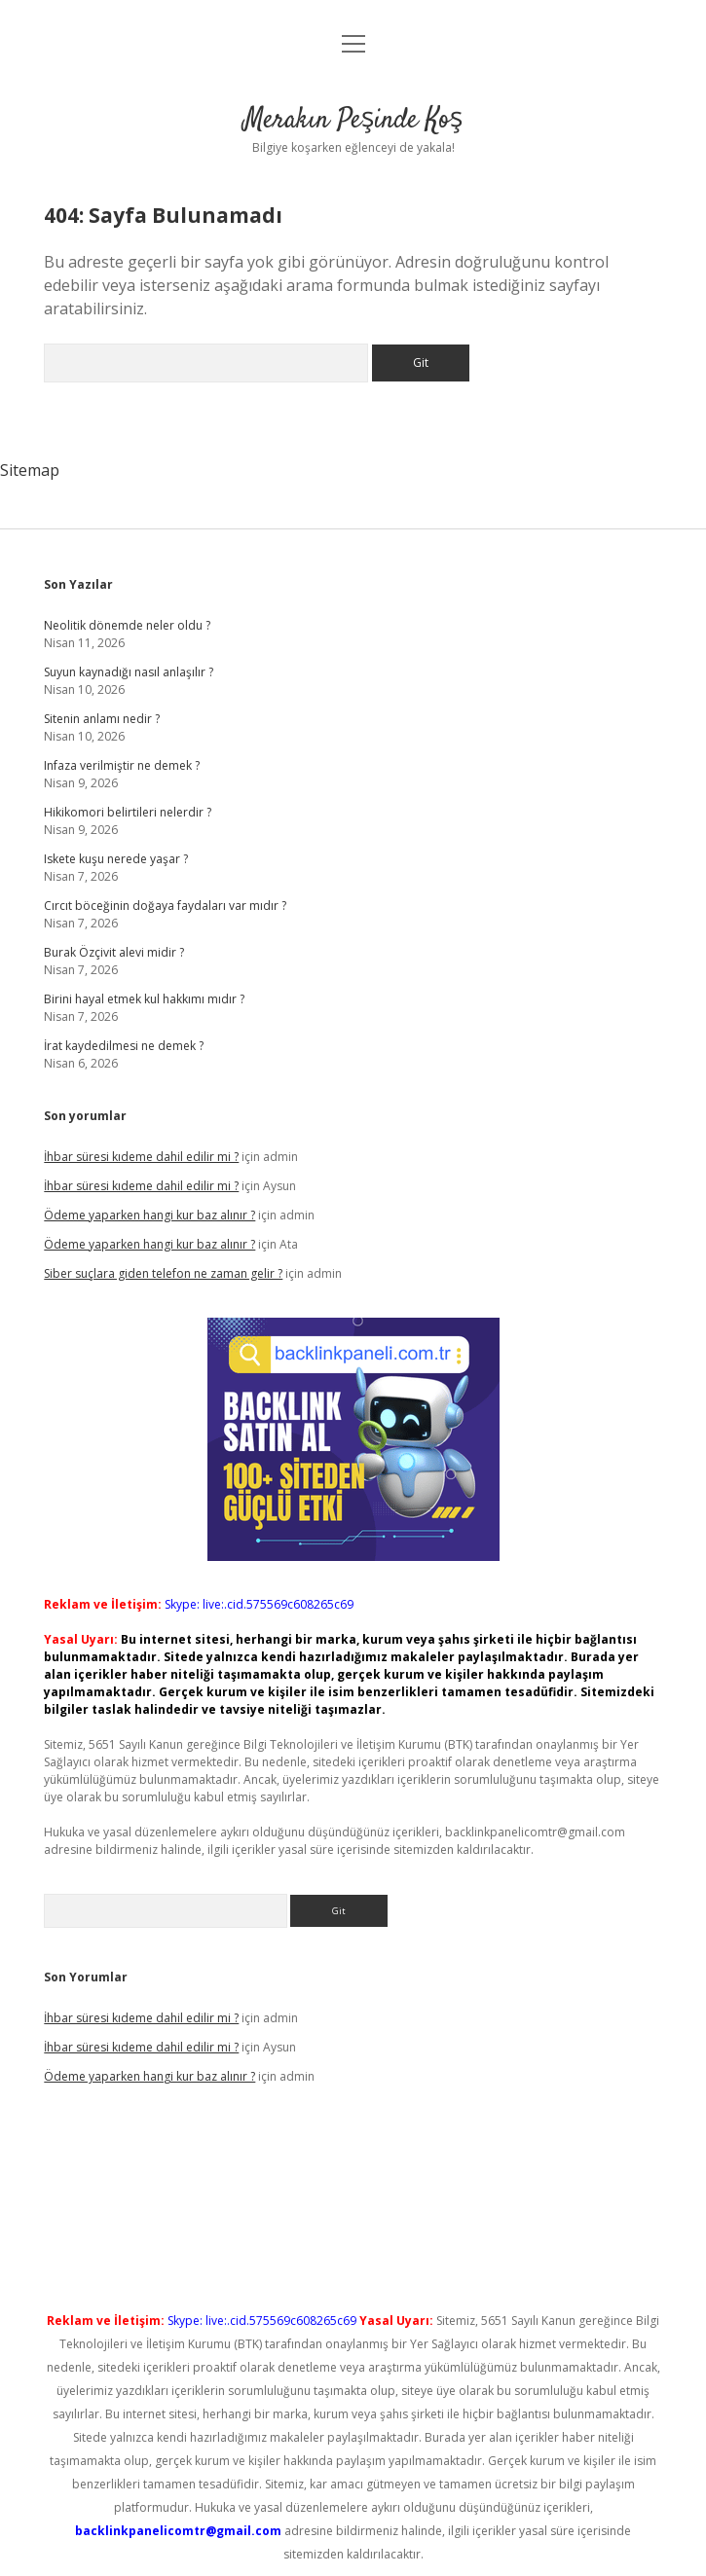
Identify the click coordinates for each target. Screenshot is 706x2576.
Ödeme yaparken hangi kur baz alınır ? (149, 1215)
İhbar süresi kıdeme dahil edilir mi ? (141, 1156)
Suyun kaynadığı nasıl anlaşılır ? (128, 672)
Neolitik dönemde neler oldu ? (127, 625)
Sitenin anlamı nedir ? (102, 718)
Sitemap (29, 470)
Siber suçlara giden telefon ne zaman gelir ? (163, 1273)
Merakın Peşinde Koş (353, 120)
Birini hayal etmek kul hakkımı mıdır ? (144, 999)
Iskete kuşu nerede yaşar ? (116, 859)
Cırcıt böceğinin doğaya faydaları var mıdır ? (165, 905)
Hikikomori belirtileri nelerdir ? (127, 812)
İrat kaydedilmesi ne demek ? (124, 1045)
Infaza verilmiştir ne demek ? (122, 765)
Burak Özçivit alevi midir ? (114, 952)
